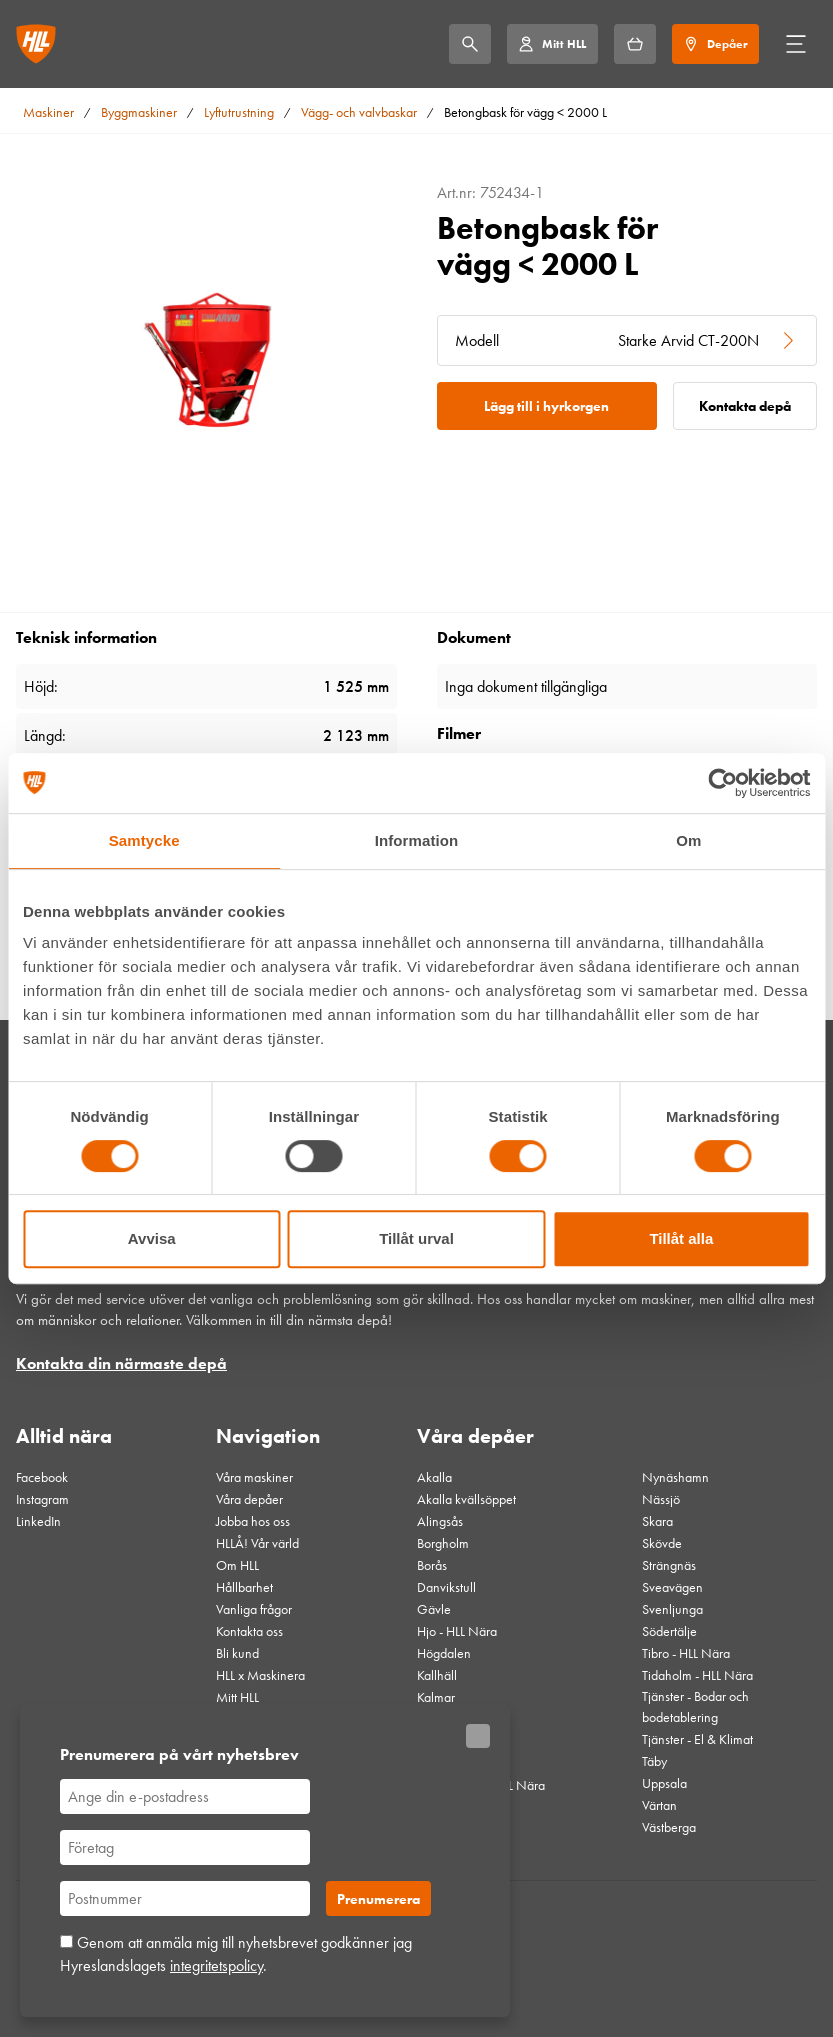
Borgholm (443, 1543)
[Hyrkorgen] (635, 44)
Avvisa (152, 1238)
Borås (432, 1565)
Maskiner (48, 112)
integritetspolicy (216, 1965)
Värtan (659, 1805)
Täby (654, 1761)
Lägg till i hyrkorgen (546, 406)
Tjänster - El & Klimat (697, 1739)
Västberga (669, 1827)
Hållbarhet (244, 1587)
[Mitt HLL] (552, 44)
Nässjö (661, 1499)
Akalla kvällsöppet (466, 1499)
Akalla (434, 1477)
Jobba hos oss (253, 1521)
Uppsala (664, 1783)
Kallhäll (437, 1675)
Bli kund (237, 1653)
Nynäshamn (675, 1477)
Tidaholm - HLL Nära (697, 1675)
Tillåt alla (681, 1238)
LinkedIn (38, 1521)
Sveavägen (672, 1587)
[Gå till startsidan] (36, 44)
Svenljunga (672, 1609)
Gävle (434, 1609)
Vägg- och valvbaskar (359, 112)
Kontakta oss (249, 1631)
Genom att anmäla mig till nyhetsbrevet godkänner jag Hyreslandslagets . (236, 1953)
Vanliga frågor (254, 1609)
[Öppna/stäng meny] (796, 44)
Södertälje (669, 1631)
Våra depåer (249, 1499)
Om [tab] (688, 840)
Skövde (662, 1543)
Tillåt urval (416, 1238)
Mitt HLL (237, 1697)
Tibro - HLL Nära (686, 1653)
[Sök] (470, 44)
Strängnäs (669, 1565)
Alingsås (440, 1521)
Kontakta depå (745, 406)
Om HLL (237, 1565)
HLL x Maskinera (260, 1675)
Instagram (42, 1499)
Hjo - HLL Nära (457, 1631)
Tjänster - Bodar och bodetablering (695, 1706)
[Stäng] (478, 1736)
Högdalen (444, 1653)
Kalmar (436, 1697)
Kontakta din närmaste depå (121, 1363)
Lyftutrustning (239, 112)
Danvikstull (446, 1587)
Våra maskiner (254, 1477)
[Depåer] (715, 44)
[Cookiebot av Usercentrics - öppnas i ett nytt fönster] (722, 783)
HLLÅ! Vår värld (257, 1543)
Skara (657, 1521)
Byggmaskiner (139, 112)
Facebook (42, 1477)
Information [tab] (417, 840)
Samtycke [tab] (144, 840)
